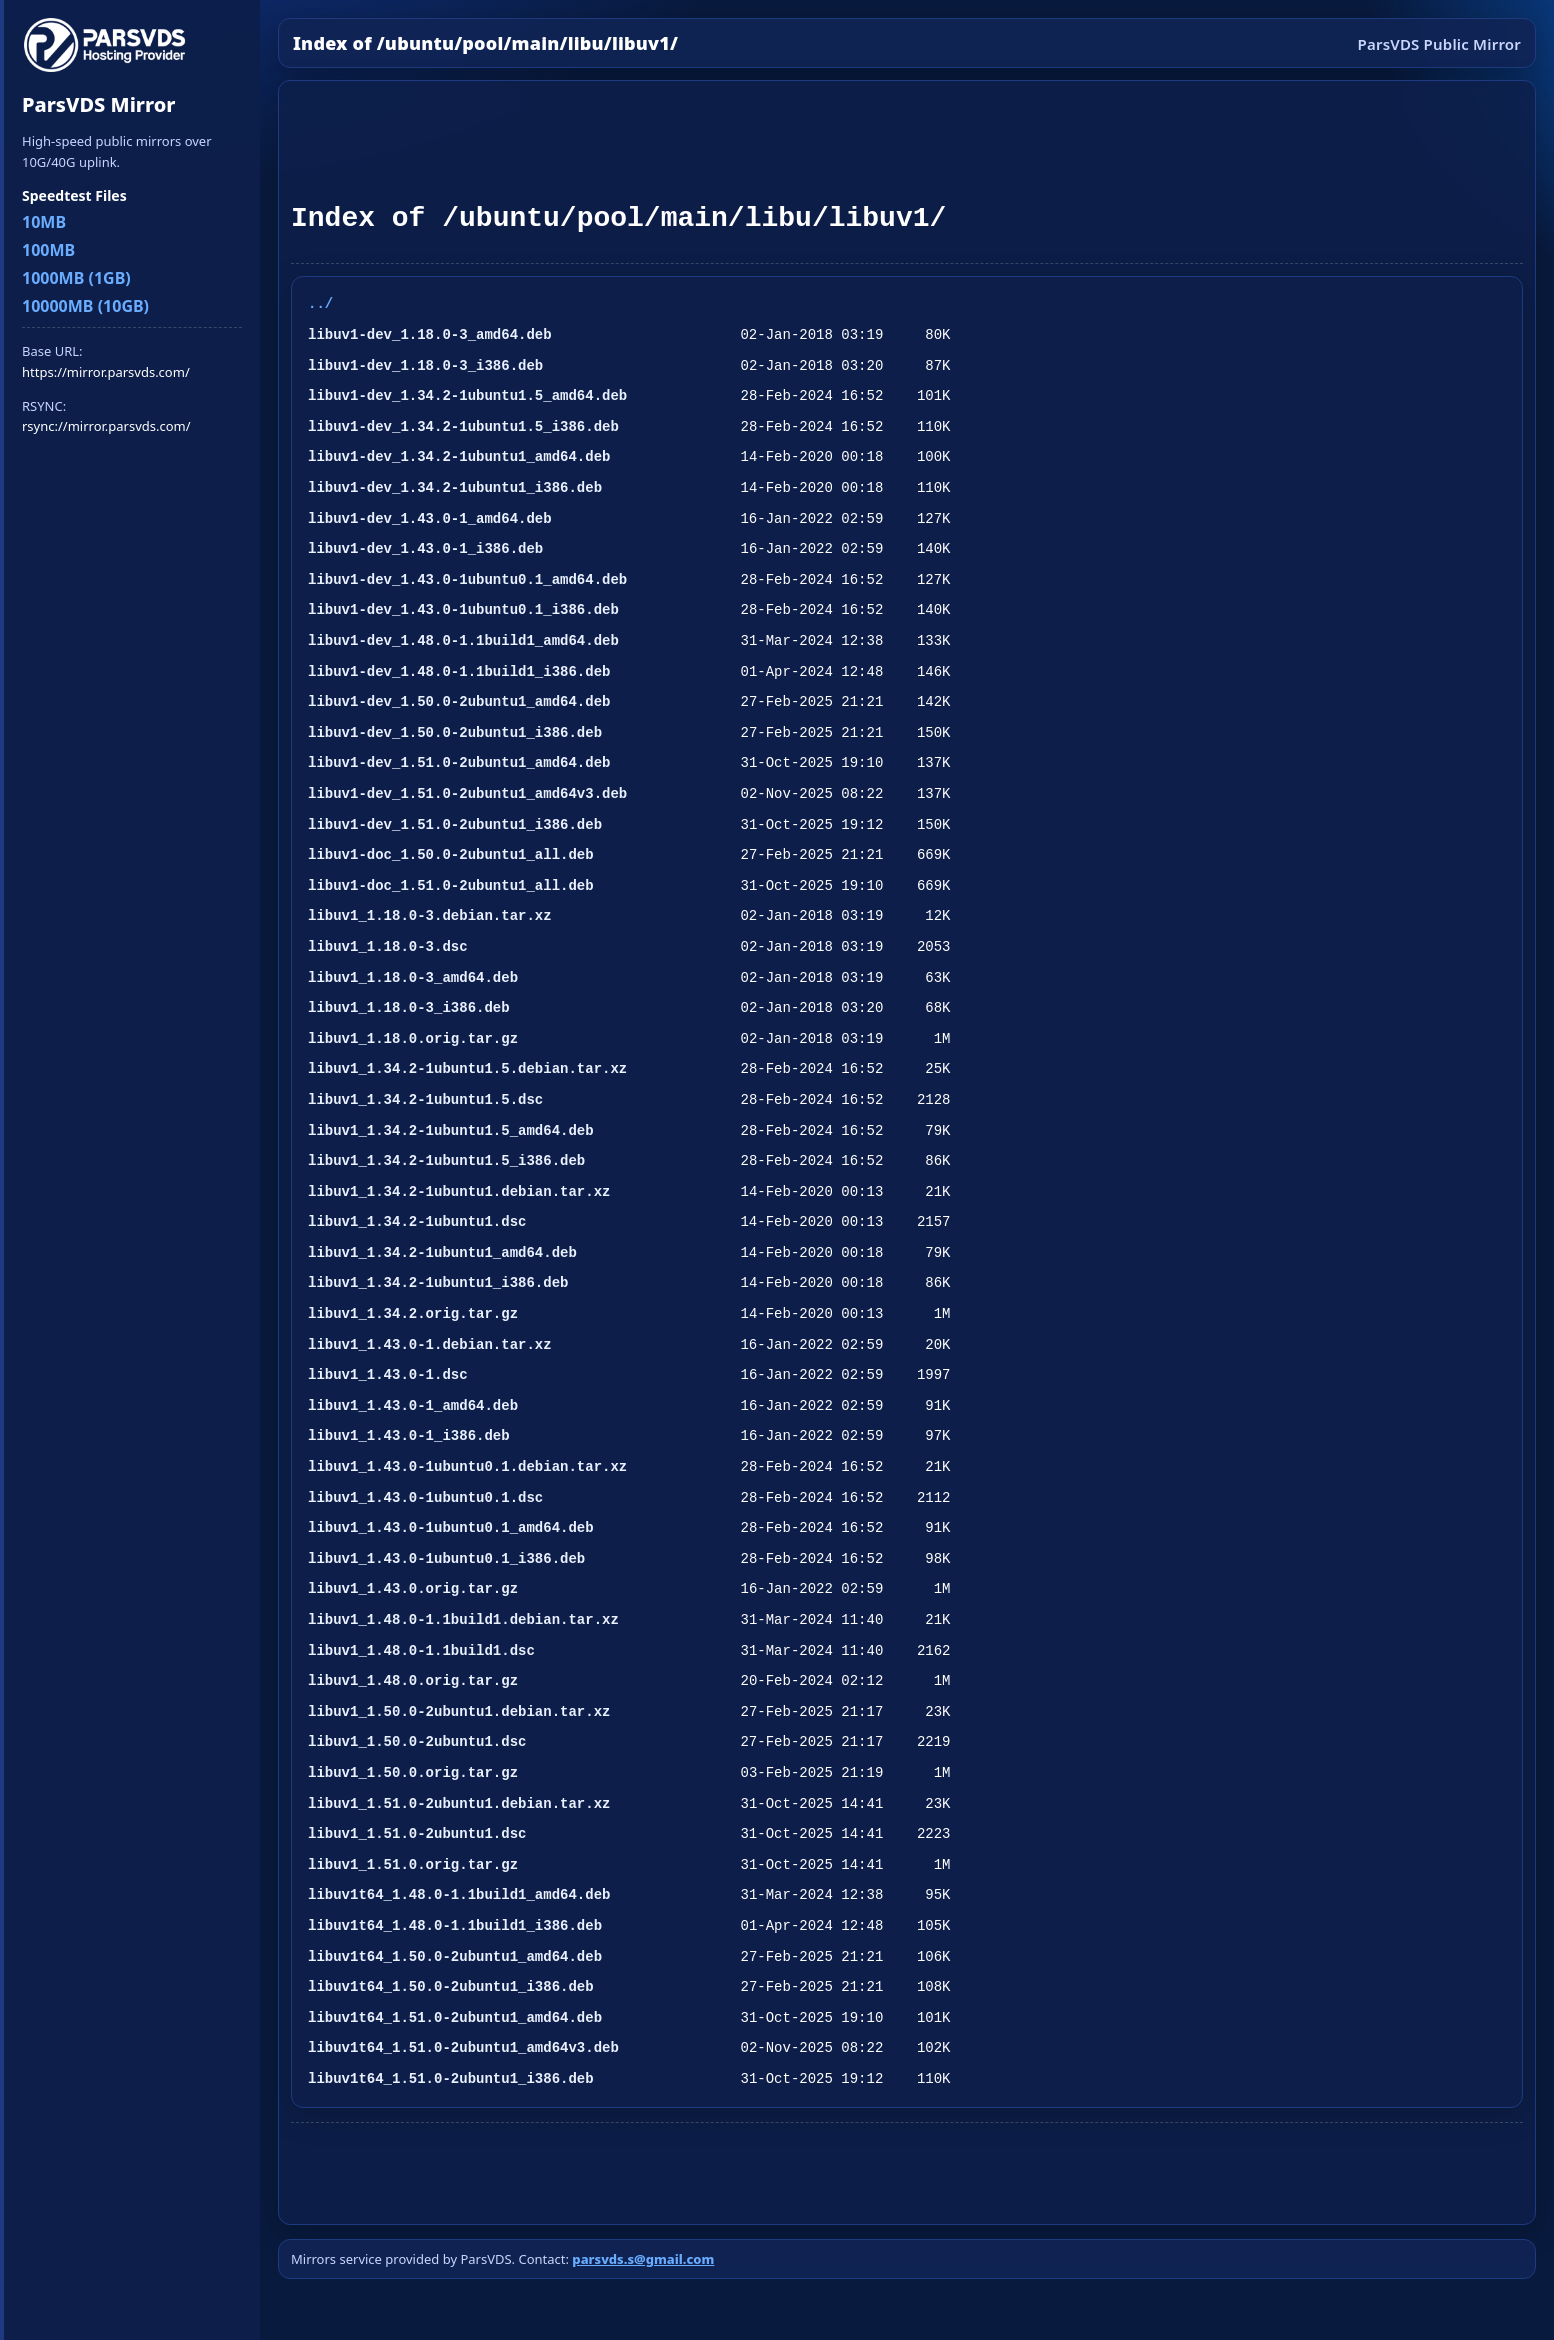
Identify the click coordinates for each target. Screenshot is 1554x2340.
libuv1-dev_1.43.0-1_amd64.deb (430, 518)
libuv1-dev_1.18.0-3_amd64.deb (430, 334)
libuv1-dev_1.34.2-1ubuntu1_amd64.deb (459, 456)
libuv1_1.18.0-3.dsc (388, 946)
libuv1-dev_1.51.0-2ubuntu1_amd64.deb (459, 762)
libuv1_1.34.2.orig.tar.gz (413, 1313)
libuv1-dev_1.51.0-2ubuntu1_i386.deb (455, 824)
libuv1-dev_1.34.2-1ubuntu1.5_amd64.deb (467, 395)
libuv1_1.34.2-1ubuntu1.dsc (417, 1221)
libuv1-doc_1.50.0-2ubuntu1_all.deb (451, 854)
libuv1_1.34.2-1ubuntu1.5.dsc (425, 1099)
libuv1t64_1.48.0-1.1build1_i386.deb (455, 1925)
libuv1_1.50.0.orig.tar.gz (413, 1772)
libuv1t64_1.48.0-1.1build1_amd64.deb (459, 1894)
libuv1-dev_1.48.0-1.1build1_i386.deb (459, 671)
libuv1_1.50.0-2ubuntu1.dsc (417, 1741)
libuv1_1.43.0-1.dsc (388, 1374)
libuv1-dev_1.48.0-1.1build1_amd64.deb (463, 640)
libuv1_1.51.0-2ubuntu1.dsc (417, 1833)
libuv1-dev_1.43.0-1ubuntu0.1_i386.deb (463, 609)
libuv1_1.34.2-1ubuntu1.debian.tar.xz (459, 1191)
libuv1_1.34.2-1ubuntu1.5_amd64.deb (451, 1130)
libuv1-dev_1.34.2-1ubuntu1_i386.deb (455, 487)
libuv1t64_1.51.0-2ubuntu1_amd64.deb (455, 2017)
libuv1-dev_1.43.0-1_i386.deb (425, 548)
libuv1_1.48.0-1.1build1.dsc (421, 1650)
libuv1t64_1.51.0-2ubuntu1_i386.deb (451, 2078)
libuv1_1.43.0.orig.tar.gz (413, 1588)
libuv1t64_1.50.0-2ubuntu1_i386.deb (451, 1986)
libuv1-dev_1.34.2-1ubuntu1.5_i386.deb (463, 426)
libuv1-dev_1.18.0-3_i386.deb (425, 365)
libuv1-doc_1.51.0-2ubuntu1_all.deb (451, 885)
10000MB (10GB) (85, 306)
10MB (44, 222)
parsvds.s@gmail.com (643, 2259)
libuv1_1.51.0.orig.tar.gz (413, 1864)
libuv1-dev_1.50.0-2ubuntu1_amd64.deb (459, 701)
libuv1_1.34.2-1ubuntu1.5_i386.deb (446, 1160)
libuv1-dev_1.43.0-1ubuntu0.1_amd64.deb (467, 579)
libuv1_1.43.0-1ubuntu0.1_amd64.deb (451, 1527)
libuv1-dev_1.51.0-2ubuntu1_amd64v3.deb (467, 793)
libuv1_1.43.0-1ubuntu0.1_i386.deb (446, 1558)
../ (320, 303)
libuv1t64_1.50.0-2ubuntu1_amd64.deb (455, 1956)
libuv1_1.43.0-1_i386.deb (409, 1435)
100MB (48, 250)
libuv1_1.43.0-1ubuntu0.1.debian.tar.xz (467, 1466)
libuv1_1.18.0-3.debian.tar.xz (430, 915)
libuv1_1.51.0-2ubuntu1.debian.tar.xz (459, 1803)
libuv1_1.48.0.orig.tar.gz (413, 1680)
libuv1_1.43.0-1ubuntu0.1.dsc (425, 1497)
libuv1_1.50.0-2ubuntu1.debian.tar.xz (459, 1711)
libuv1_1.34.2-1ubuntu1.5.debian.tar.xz (467, 1068)
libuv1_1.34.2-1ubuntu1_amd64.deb (442, 1252)
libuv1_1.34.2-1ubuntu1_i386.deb (438, 1282)
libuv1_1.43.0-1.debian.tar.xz (430, 1344)
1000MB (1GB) (76, 278)
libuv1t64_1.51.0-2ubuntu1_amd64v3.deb (463, 2047)
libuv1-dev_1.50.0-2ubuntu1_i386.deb (455, 732)
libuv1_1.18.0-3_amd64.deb (413, 977)
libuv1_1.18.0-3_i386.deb (409, 1007)
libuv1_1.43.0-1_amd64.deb (413, 1405)
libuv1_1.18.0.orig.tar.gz (413, 1038)
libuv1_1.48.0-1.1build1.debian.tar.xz (463, 1619)
